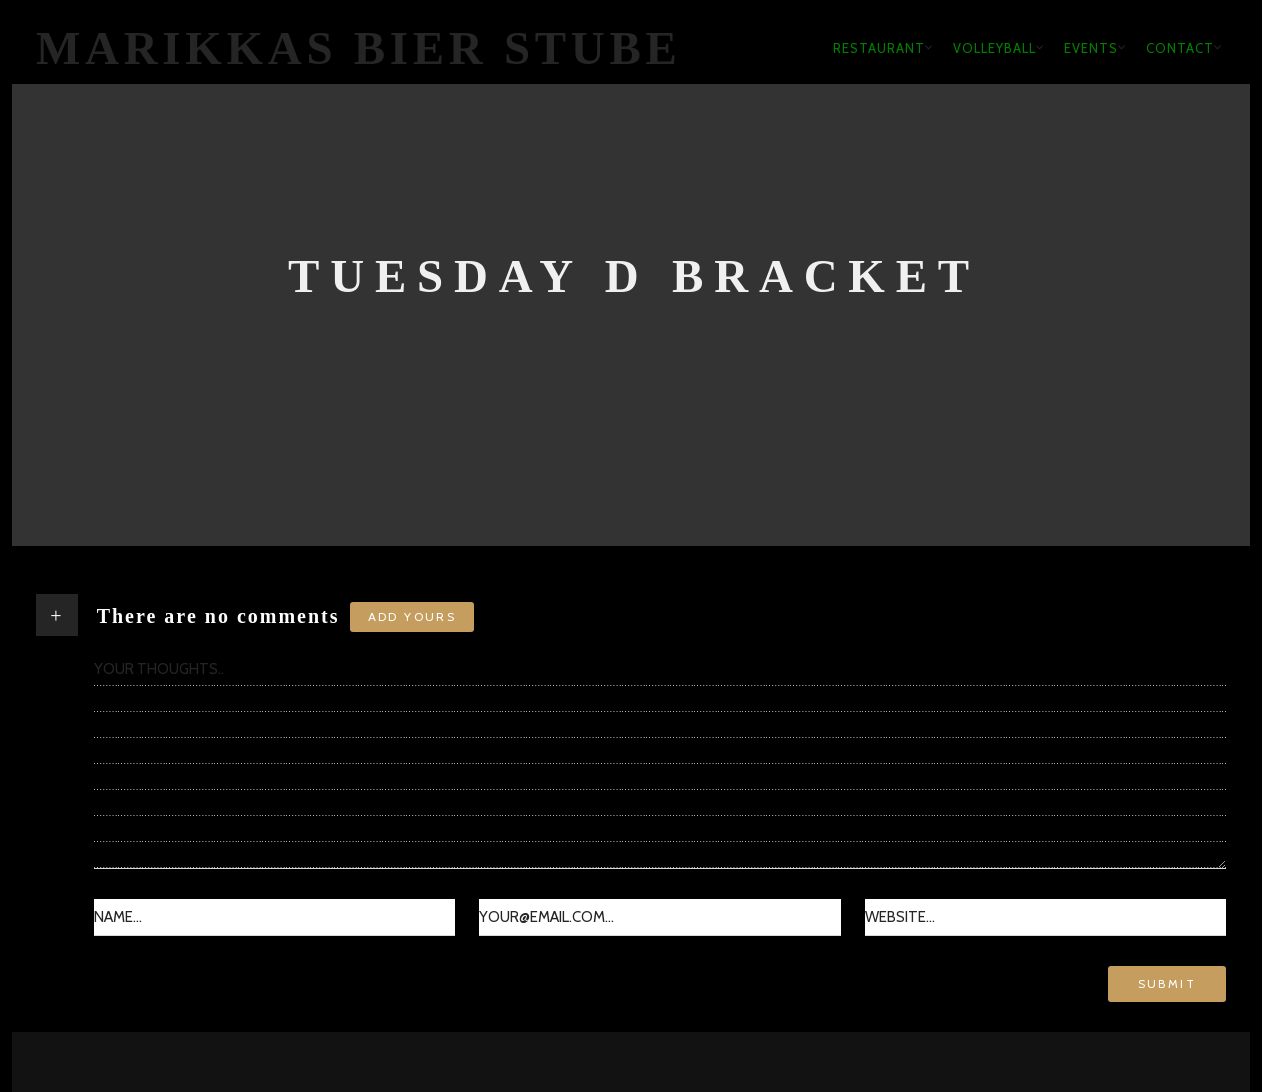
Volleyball (994, 48)
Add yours (412, 616)
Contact (1180, 48)
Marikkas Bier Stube (359, 48)
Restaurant (879, 48)
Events (1091, 48)
